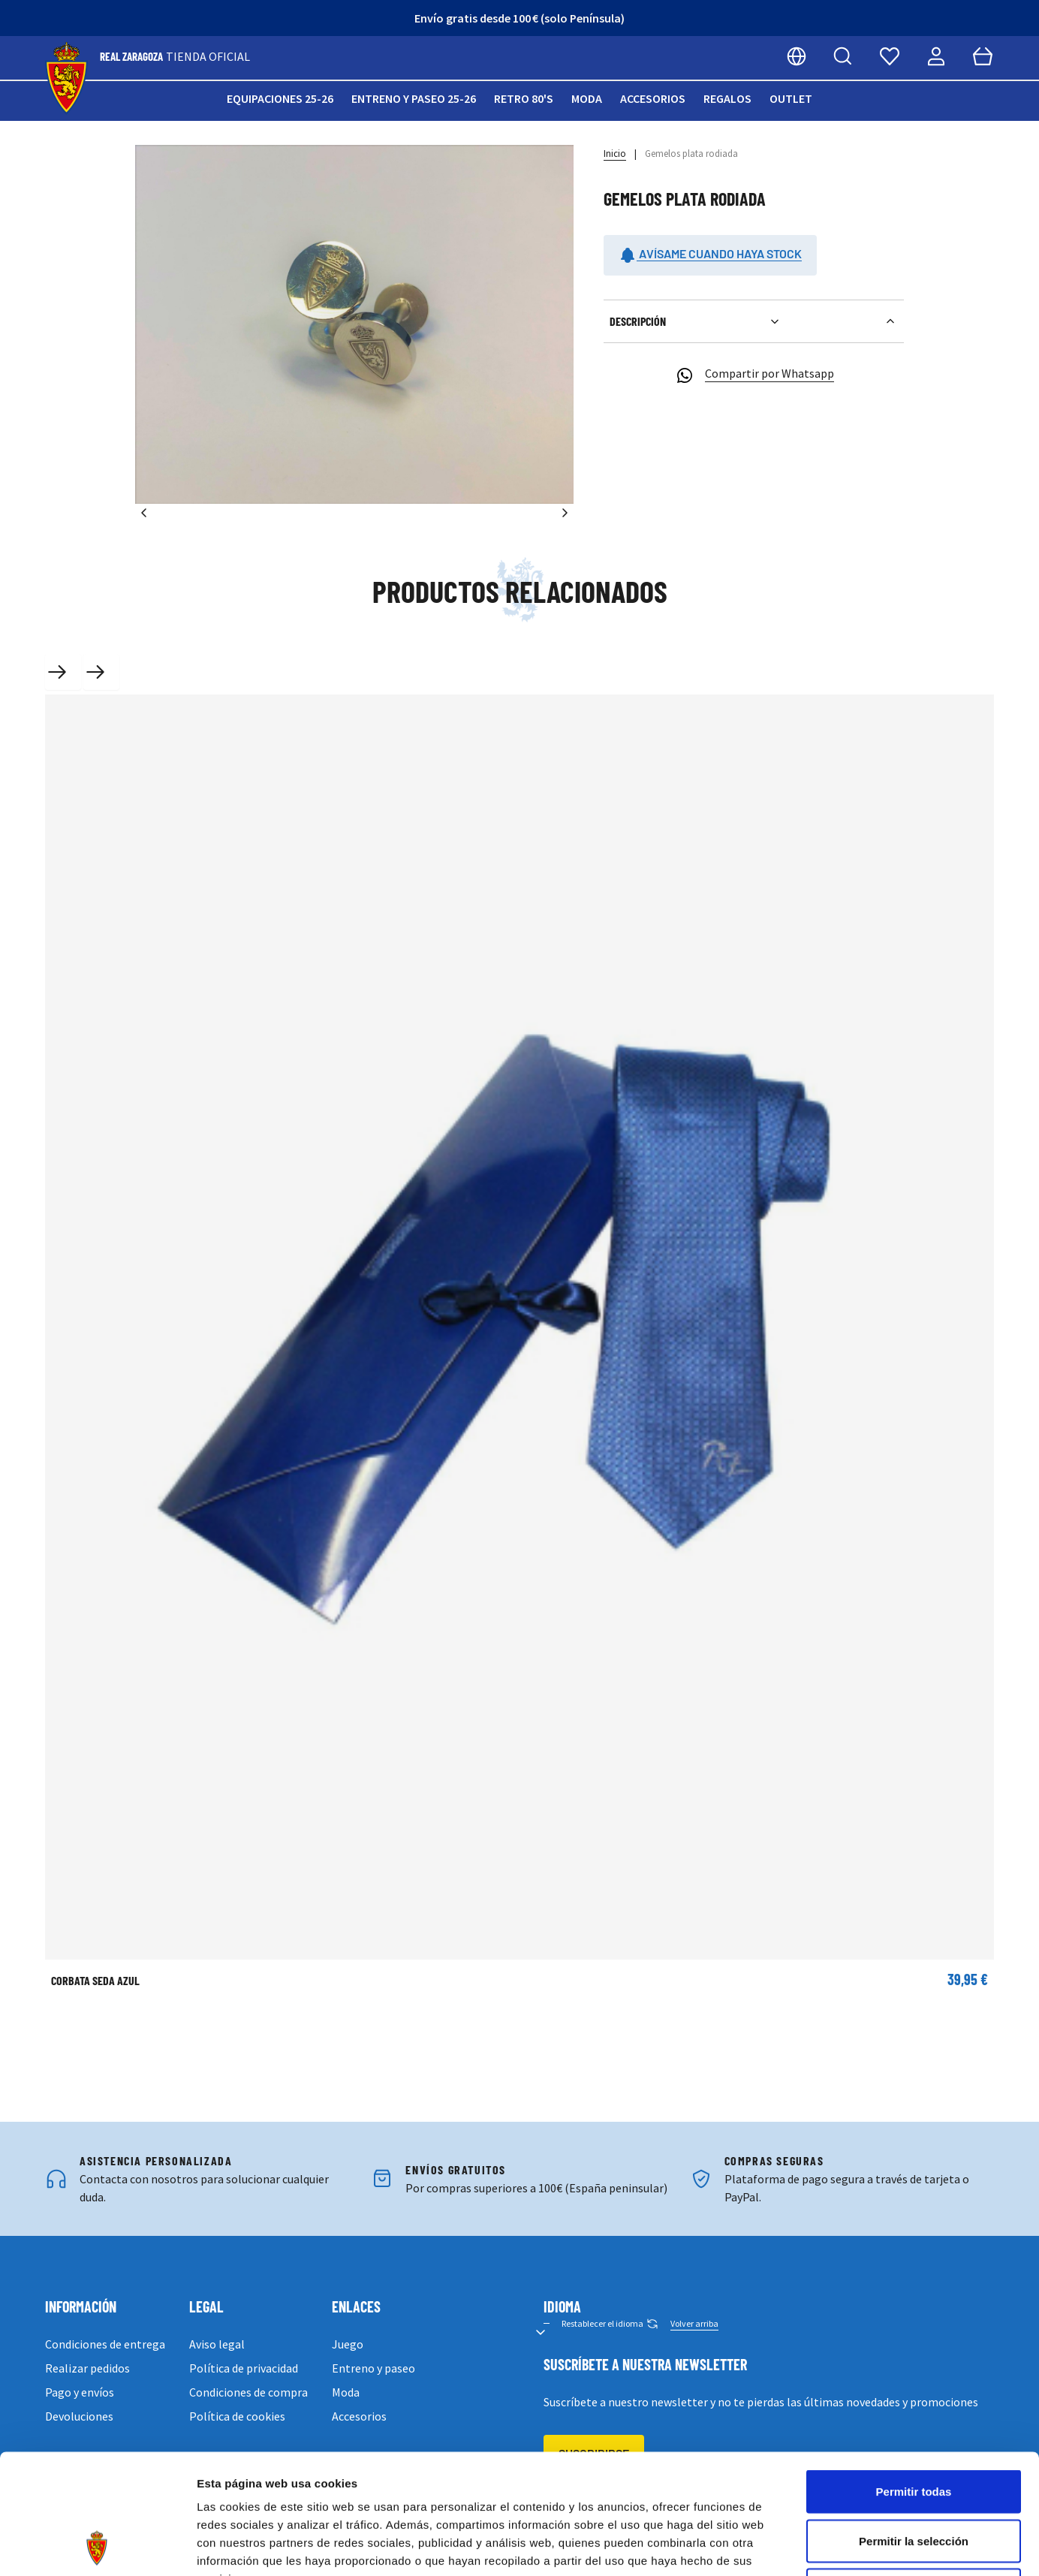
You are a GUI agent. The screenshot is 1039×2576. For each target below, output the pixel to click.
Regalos (727, 98)
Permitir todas (914, 2379)
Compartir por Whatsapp (753, 375)
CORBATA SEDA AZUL (95, 1980)
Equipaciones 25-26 (280, 98)
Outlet (790, 98)
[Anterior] (144, 513)
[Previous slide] (63, 672)
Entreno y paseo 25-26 (413, 98)
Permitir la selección (913, 2428)
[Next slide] (101, 672)
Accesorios (652, 98)
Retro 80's (523, 98)
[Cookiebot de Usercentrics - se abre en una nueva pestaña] (97, 2546)
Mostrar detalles (813, 2546)
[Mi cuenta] (936, 56)
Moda (586, 98)
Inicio (615, 153)
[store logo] (66, 78)
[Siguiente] (565, 513)
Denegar (913, 2477)
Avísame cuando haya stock (710, 255)
